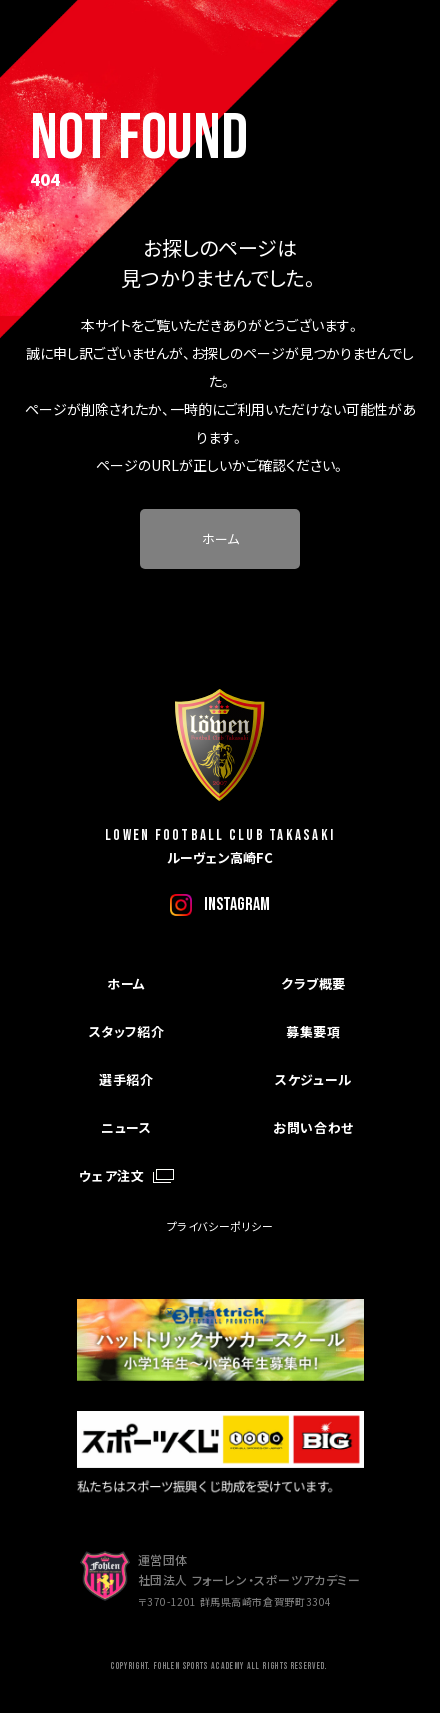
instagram (237, 904)
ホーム (220, 538)
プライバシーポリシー (220, 1226)
